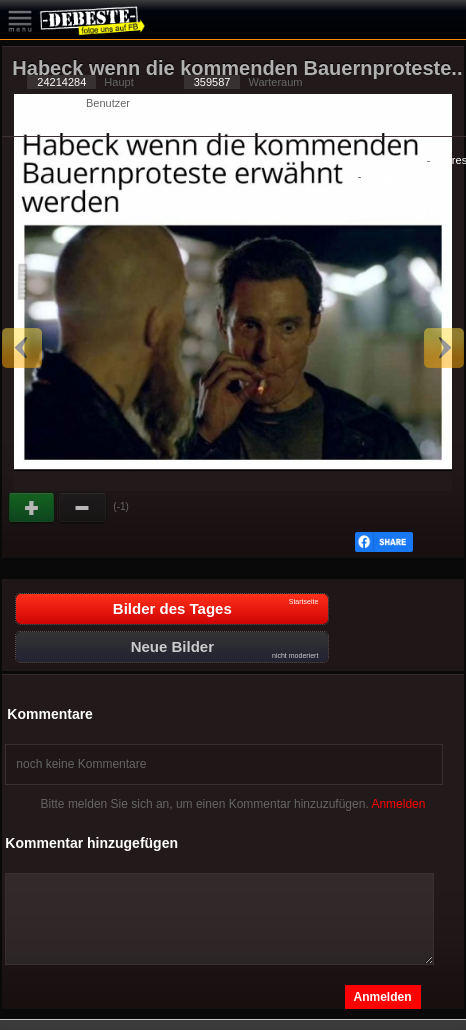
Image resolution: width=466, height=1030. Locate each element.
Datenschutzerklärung (370, 160)
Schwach (83, 508)
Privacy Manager (405, 176)
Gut (33, 508)
